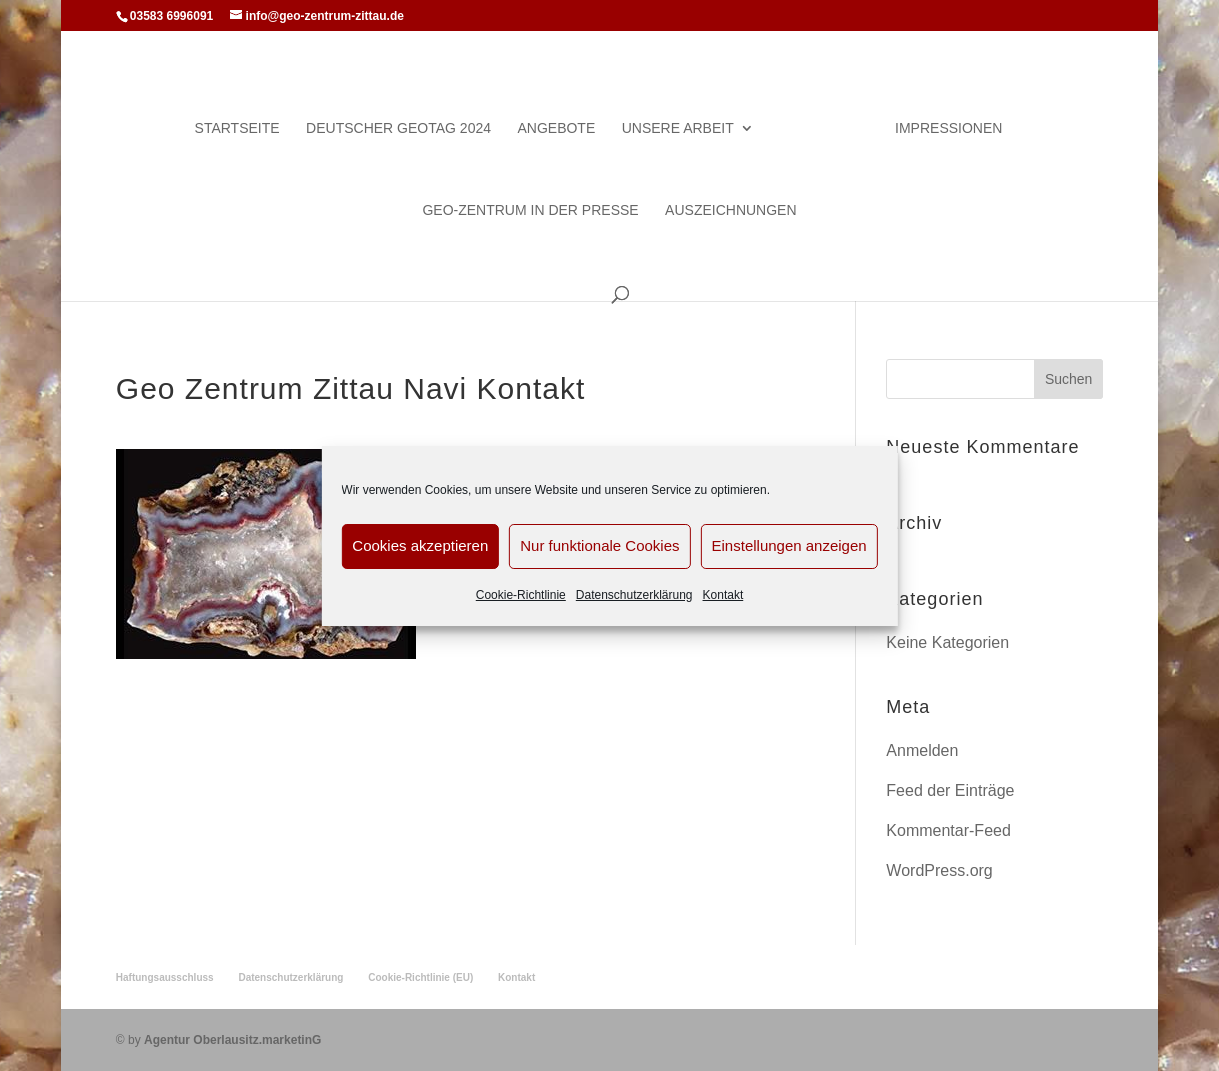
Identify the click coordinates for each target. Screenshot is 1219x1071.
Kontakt (723, 595)
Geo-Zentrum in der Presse (530, 210)
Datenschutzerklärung (634, 595)
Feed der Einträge (950, 790)
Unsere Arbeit (678, 128)
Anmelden (922, 750)
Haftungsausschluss (165, 977)
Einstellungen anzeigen (789, 545)
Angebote (556, 128)
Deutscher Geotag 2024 (398, 128)
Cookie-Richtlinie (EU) (420, 977)
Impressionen (948, 128)
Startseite (237, 128)
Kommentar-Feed (948, 830)
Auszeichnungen (730, 210)
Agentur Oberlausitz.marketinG (232, 1040)
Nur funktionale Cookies (599, 545)
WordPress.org (939, 870)
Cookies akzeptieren (420, 545)
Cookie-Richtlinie (521, 595)
